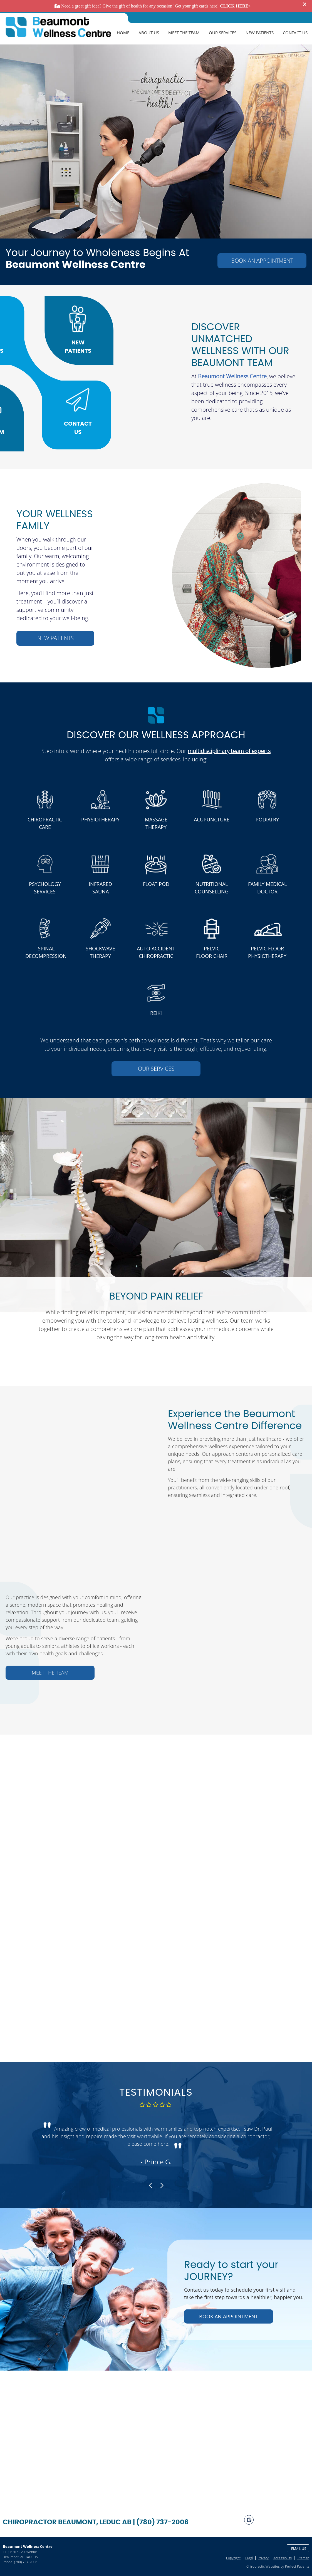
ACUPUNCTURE (211, 819)
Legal (249, 2558)
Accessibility (282, 2558)
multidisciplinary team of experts (229, 751)
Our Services (222, 32)
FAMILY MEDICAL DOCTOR (267, 888)
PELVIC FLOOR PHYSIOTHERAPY (267, 952)
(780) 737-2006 (25, 2562)
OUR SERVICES (156, 1068)
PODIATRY (267, 819)
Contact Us (295, 32)
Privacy (263, 2558)
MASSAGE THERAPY (156, 823)
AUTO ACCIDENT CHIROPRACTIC (156, 952)
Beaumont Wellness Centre (232, 376)
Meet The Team (184, 32)
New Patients (260, 32)
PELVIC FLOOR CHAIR (211, 952)
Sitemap (303, 2558)
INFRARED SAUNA (100, 888)
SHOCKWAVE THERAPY (100, 952)
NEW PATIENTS (55, 638)
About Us (148, 32)
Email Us (298, 2548)
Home (123, 32)
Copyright (233, 2558)
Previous (150, 2185)
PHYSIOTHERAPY (100, 819)
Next (161, 2185)
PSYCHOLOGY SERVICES (45, 888)
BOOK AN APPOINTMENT (262, 260)
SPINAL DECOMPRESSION (46, 952)
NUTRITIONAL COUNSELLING (212, 888)
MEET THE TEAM (50, 1672)
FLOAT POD (156, 884)
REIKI (156, 1013)
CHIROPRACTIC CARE (45, 823)
